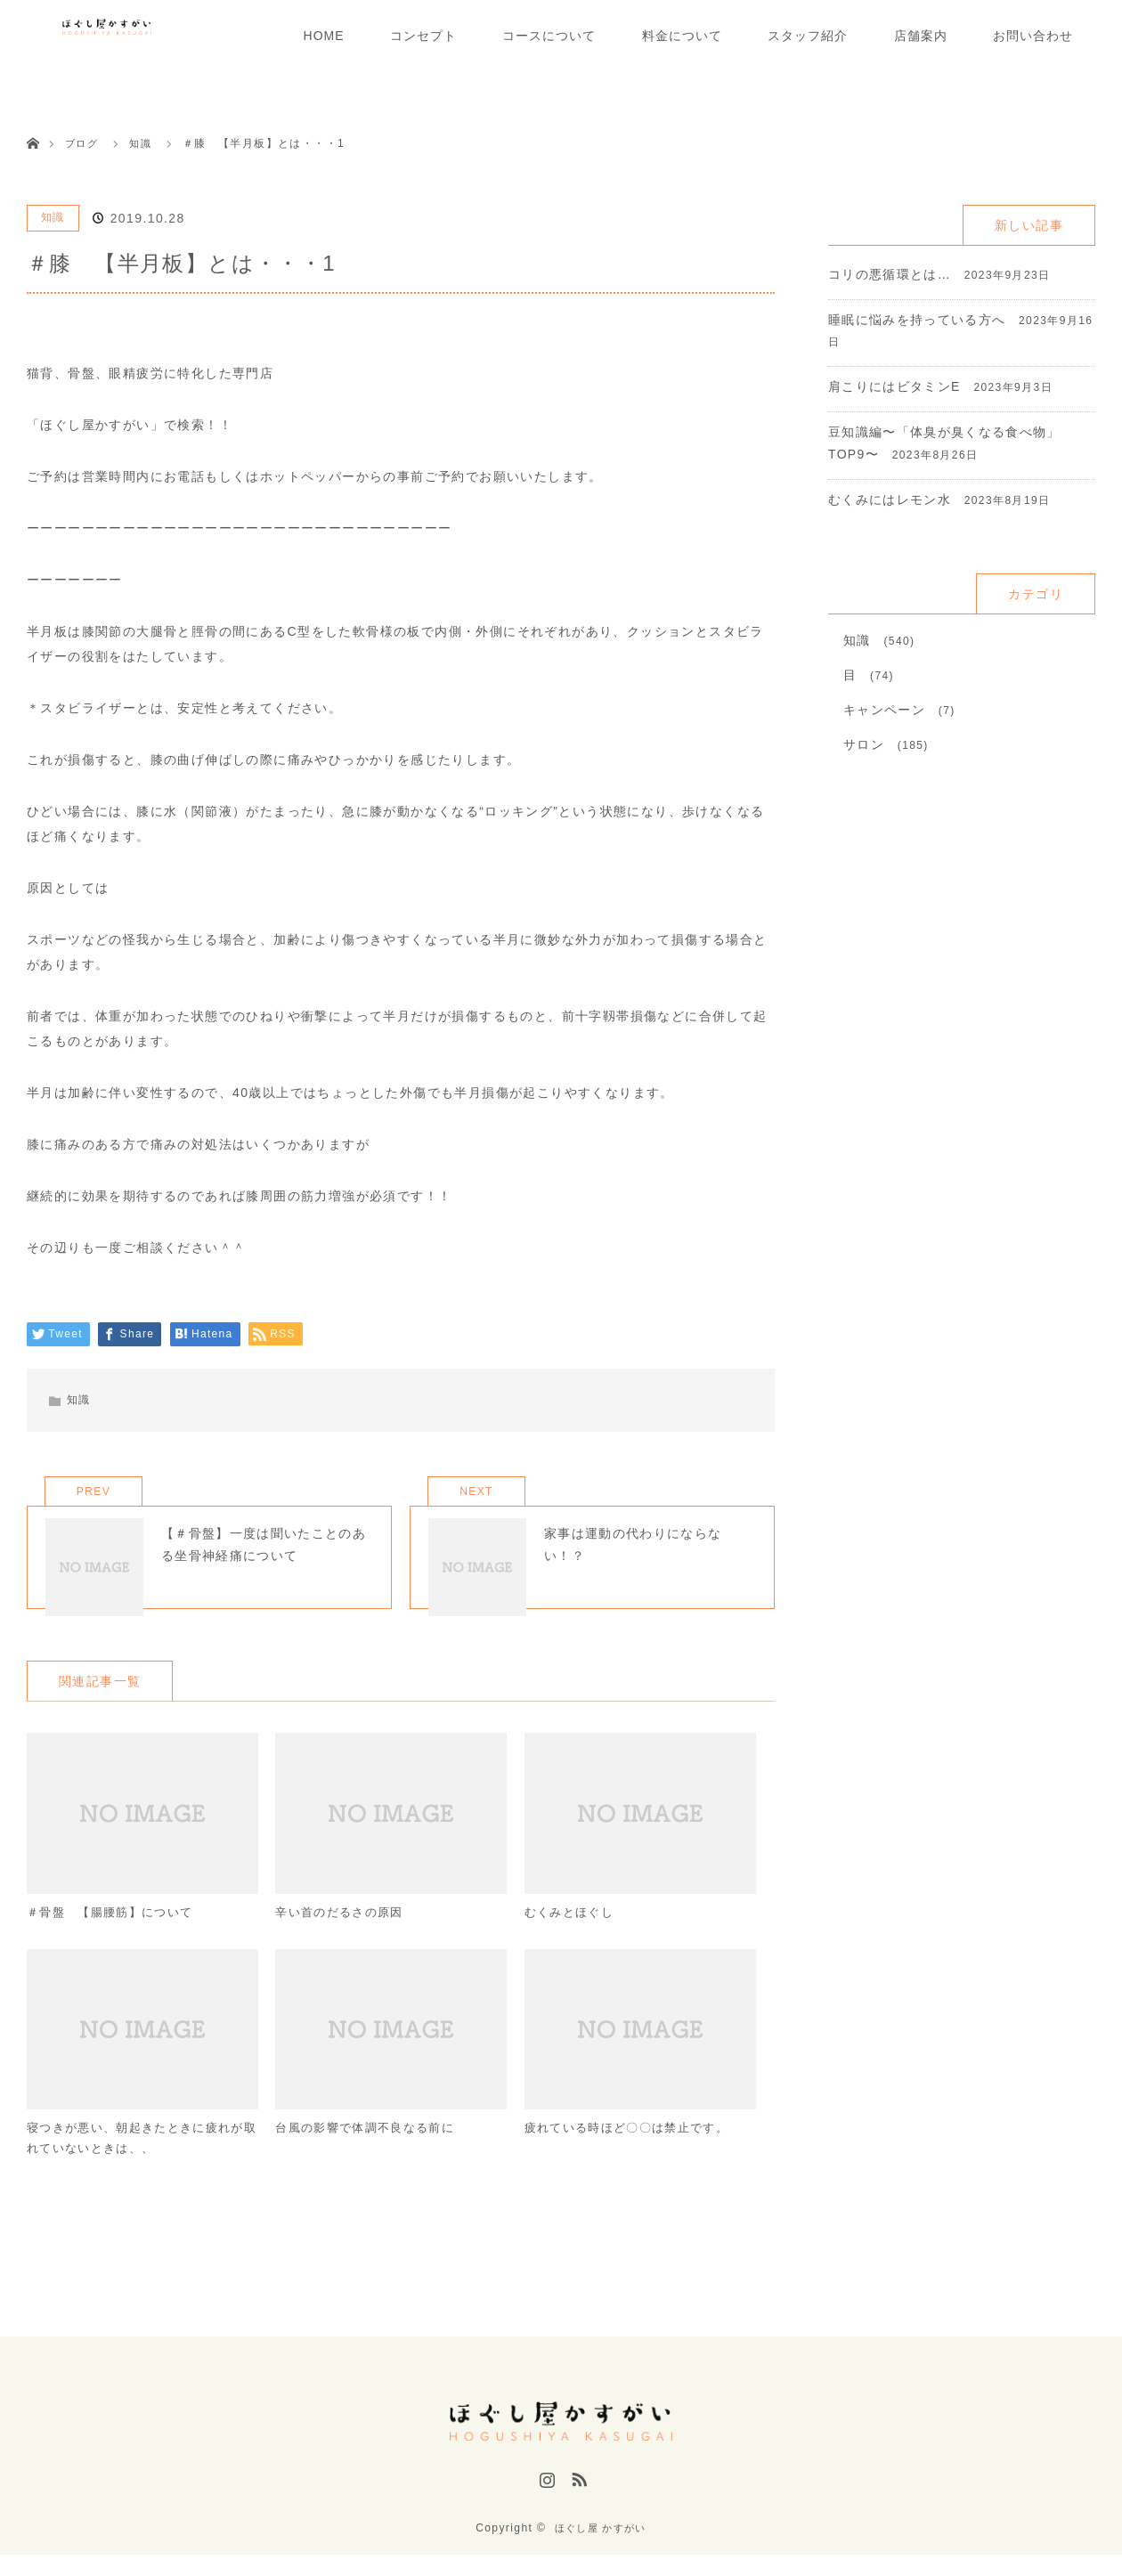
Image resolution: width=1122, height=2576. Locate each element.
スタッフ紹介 (808, 35)
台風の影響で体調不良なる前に (371, 2155)
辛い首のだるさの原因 (343, 1937)
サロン (863, 744)
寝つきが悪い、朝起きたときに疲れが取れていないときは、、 (136, 2166)
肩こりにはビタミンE (894, 386)
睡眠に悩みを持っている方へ (917, 320)
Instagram (545, 2507)
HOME (324, 35)
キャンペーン (884, 710)
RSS (577, 2507)
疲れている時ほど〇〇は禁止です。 (634, 2155)
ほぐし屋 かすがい (600, 2549)
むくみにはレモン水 (890, 499)
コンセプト (423, 35)
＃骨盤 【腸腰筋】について (116, 1937)
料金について (682, 35)
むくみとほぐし (572, 1937)
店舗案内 (920, 35)
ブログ (83, 143)
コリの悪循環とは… (890, 274)
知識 (53, 217)
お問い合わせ (1033, 35)
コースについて (549, 35)
